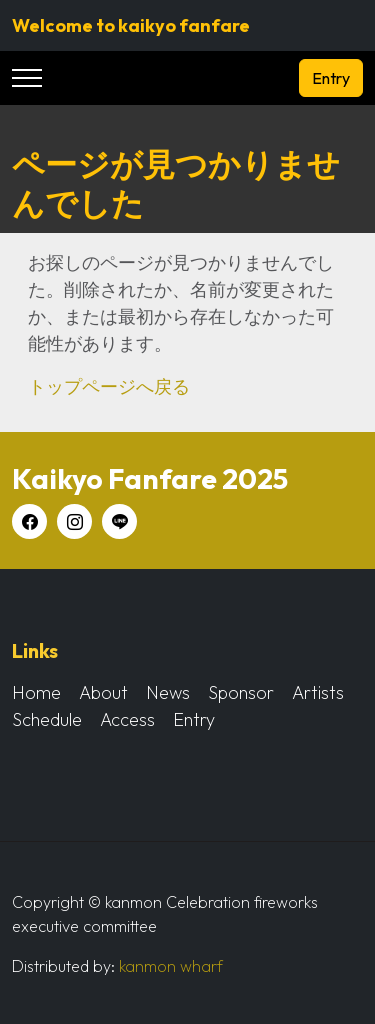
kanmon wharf (171, 966)
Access (127, 719)
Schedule (47, 719)
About (103, 692)
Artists (318, 692)
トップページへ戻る (109, 386)
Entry (331, 78)
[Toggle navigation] (27, 78)
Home (36, 692)
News (168, 692)
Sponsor (241, 692)
